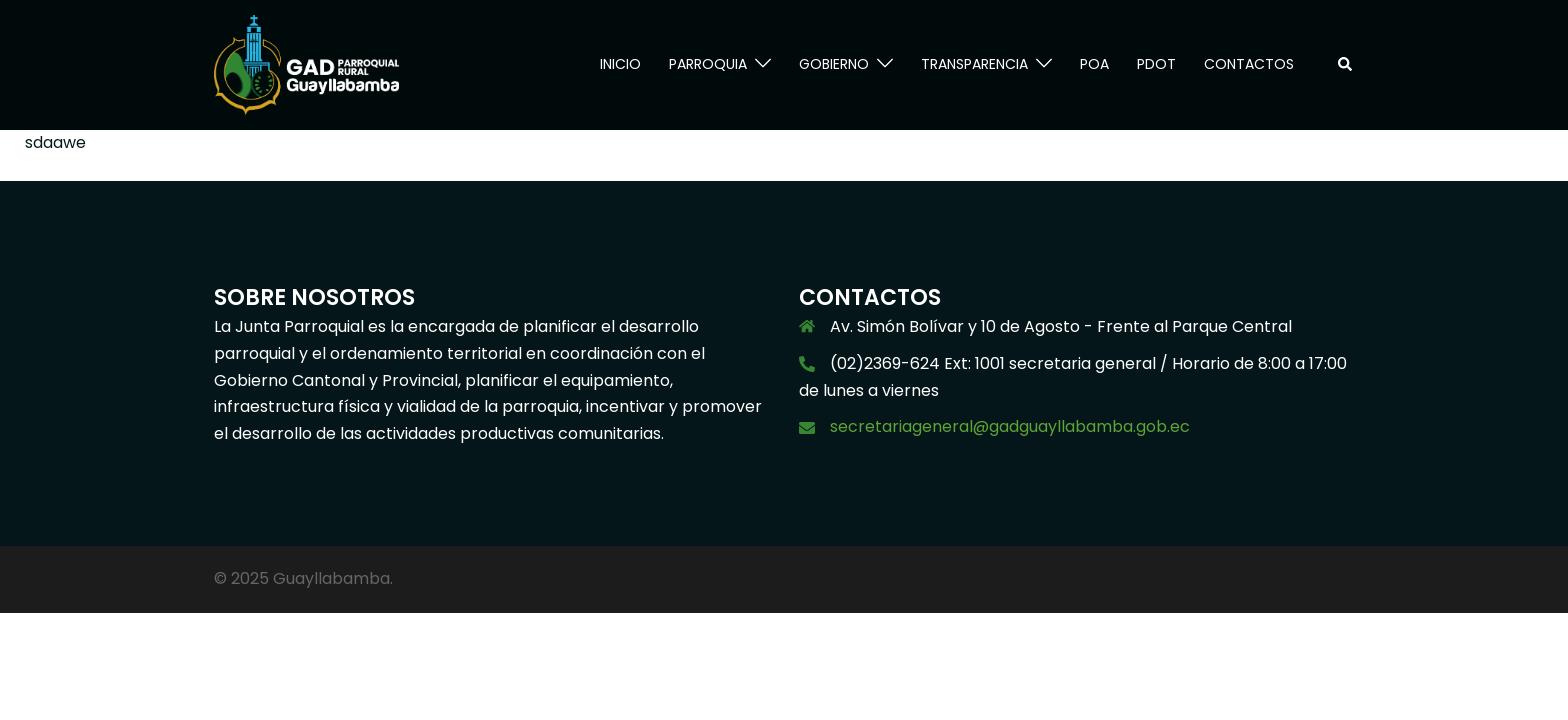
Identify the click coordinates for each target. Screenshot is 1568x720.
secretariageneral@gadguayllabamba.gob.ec (1010, 426)
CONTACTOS (1249, 64)
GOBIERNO (834, 64)
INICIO (620, 64)
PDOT (1156, 64)
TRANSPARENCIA (974, 64)
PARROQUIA (708, 64)
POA (1094, 64)
